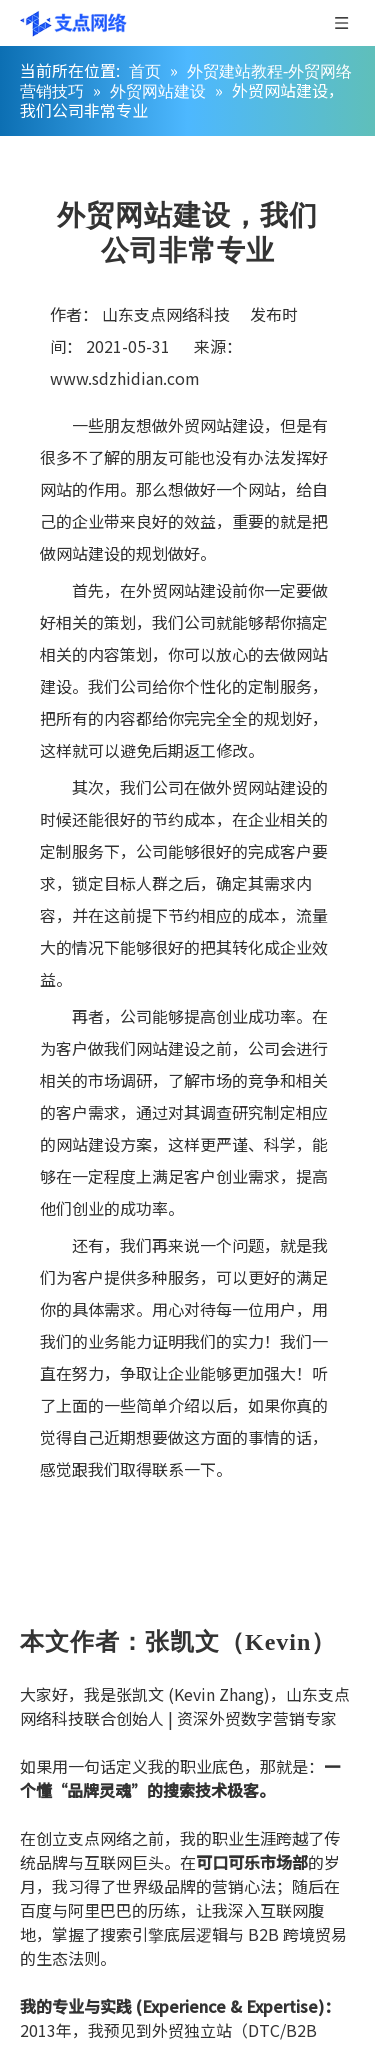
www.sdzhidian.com (125, 378)
